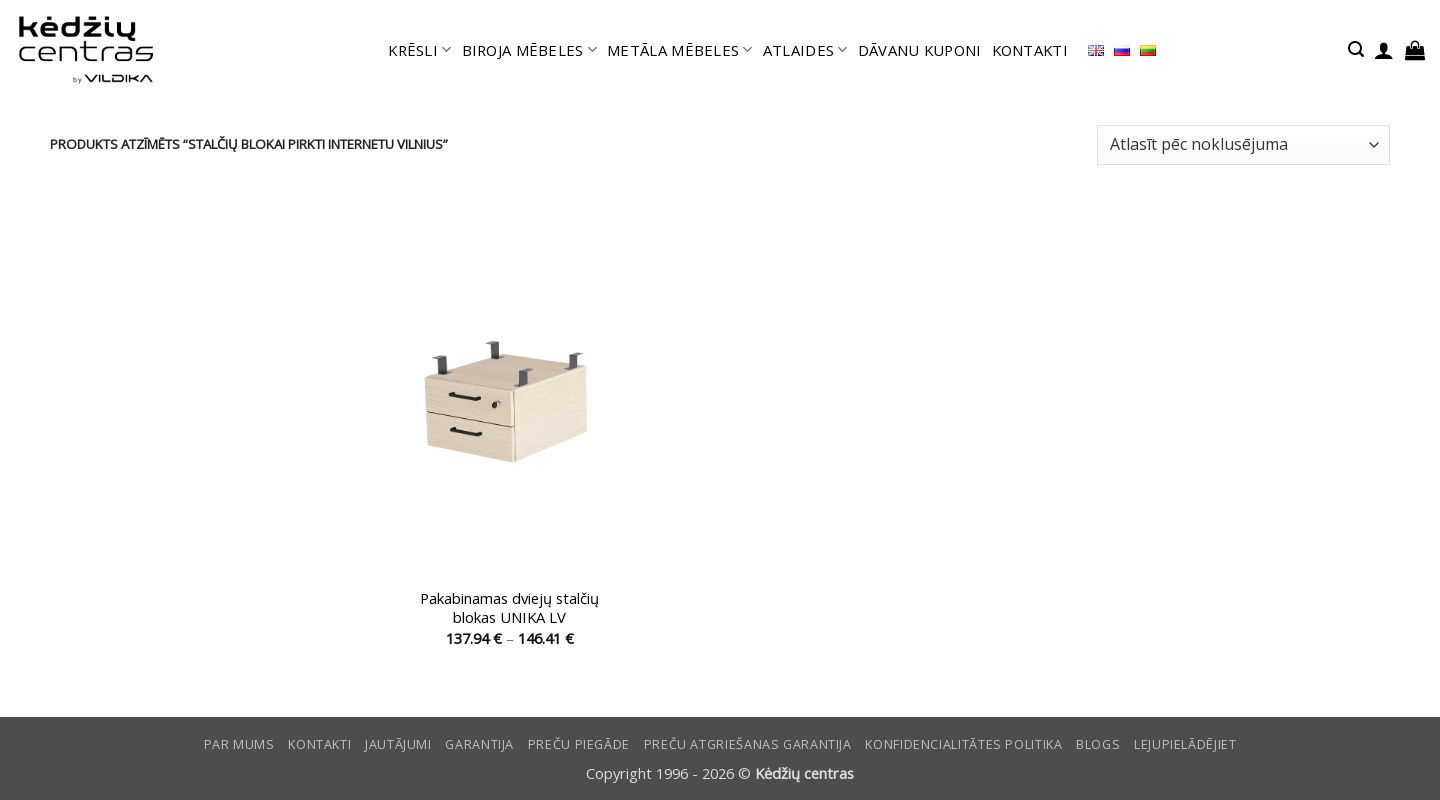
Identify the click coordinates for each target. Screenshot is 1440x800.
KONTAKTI (1030, 50)
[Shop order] (1243, 145)
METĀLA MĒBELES (680, 50)
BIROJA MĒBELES (530, 50)
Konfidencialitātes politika (963, 744)
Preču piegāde (579, 744)
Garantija (479, 744)
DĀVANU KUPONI (920, 50)
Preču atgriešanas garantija (748, 744)
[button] (1356, 49)
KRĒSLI (419, 50)
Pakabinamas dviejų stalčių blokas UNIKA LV (509, 608)
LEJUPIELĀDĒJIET (1185, 744)
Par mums (239, 744)
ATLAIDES (805, 50)
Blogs (1098, 744)
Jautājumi (398, 744)
